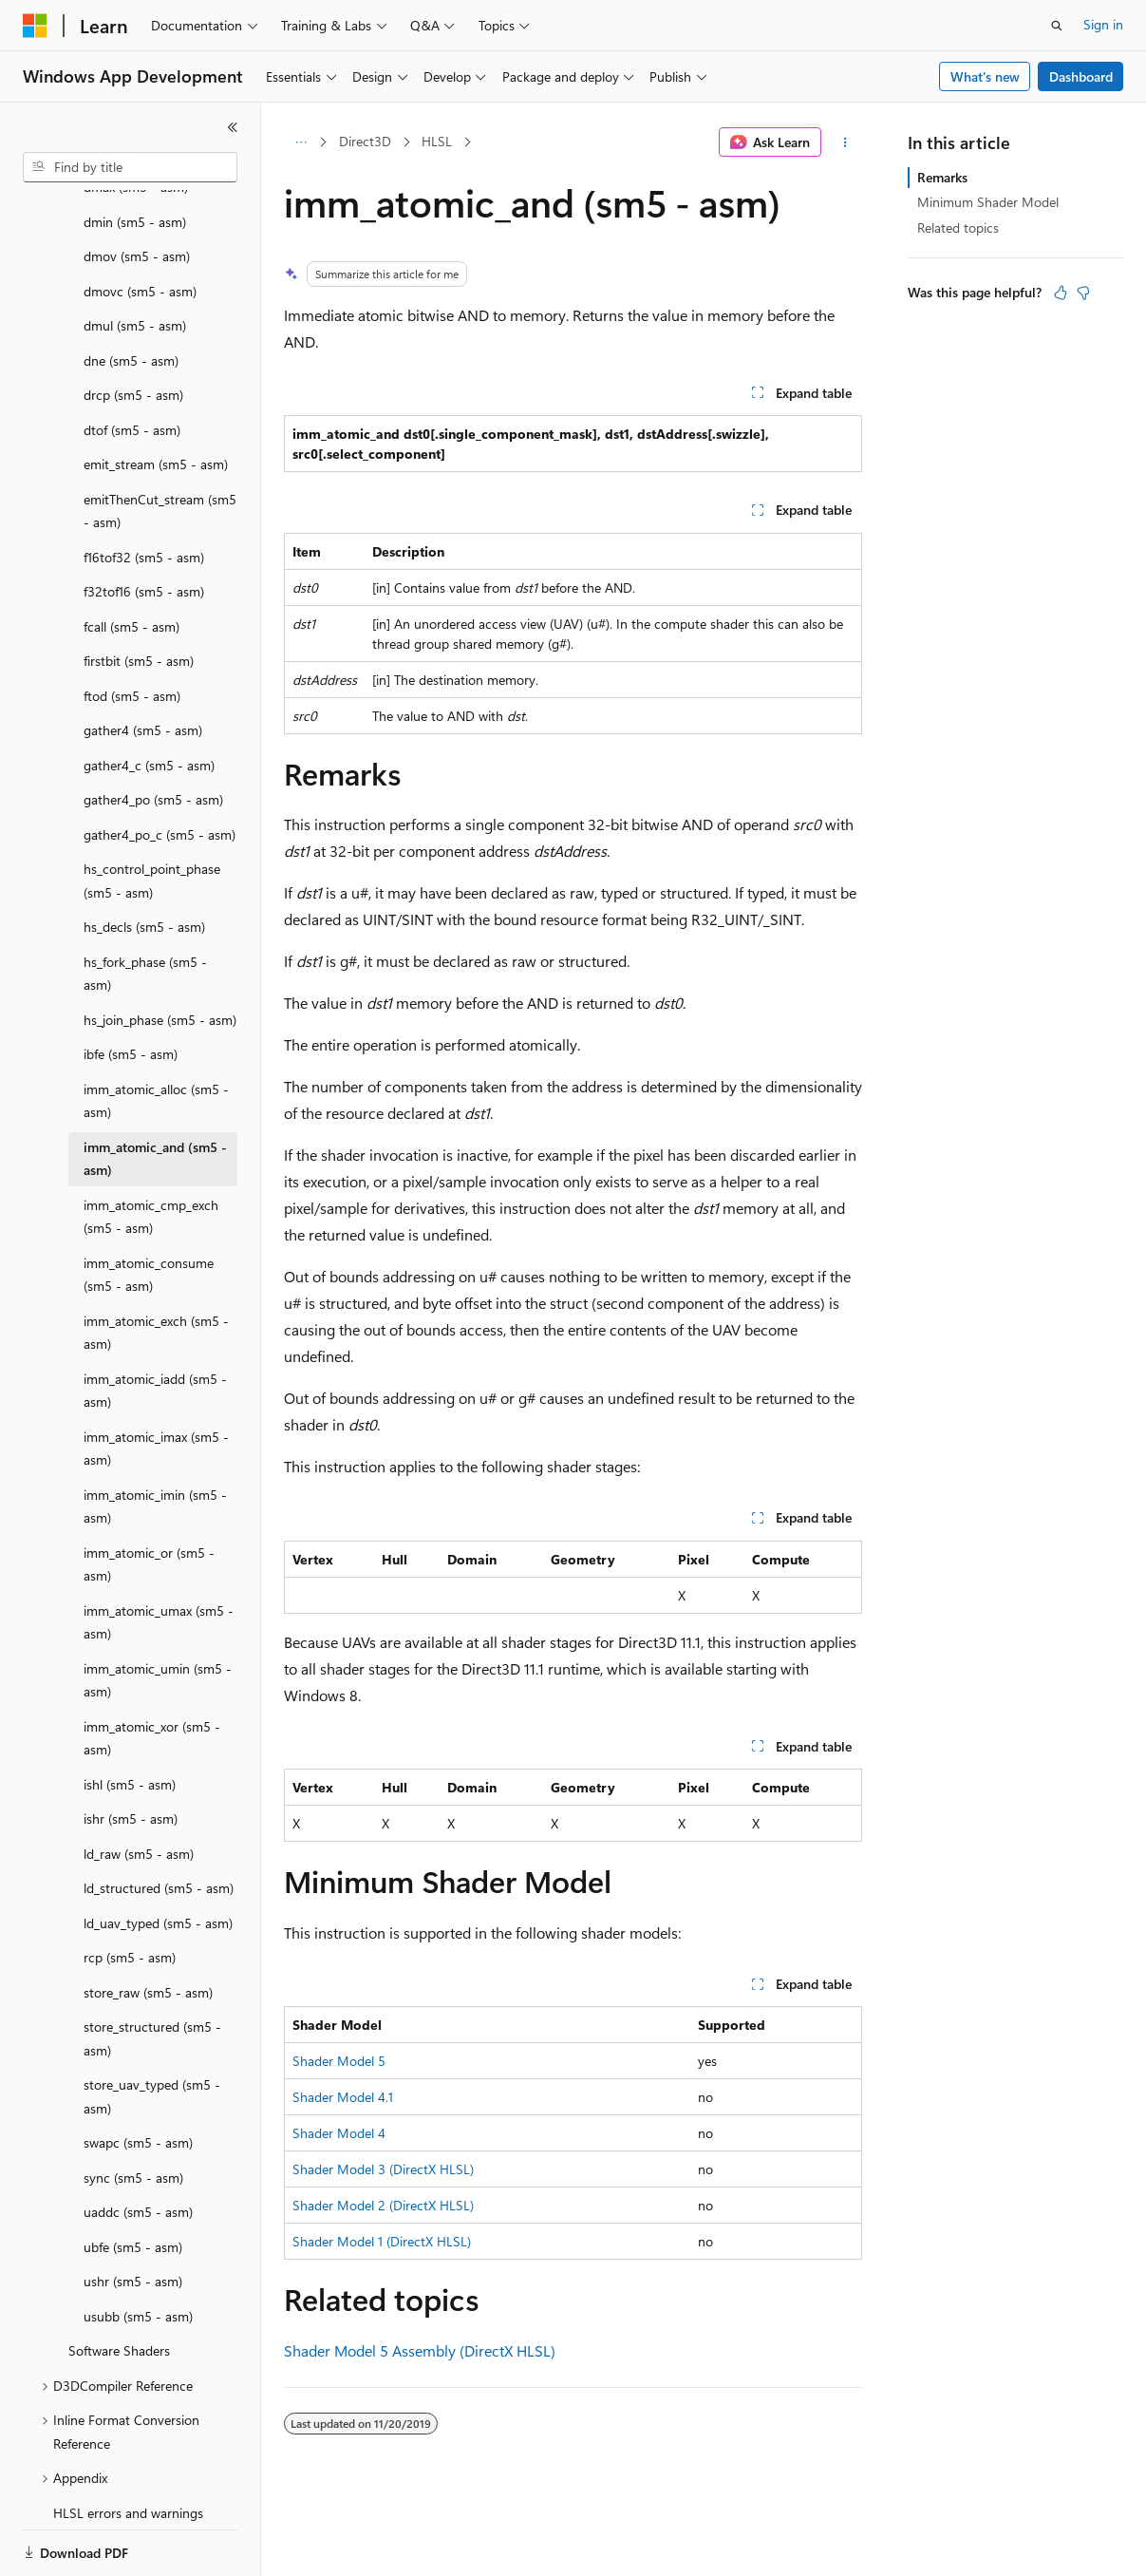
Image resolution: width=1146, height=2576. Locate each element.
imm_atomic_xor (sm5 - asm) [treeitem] (152, 1673)
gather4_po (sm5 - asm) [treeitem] (153, 734)
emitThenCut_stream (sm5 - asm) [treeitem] (160, 445)
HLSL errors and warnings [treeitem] (128, 2447)
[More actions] (845, 142)
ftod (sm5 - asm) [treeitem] (132, 630)
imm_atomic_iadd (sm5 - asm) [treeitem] (155, 1325)
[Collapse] (233, 127)
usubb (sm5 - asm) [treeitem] (138, 2251)
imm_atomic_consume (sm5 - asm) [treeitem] (149, 1209)
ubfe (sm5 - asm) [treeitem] (133, 2181)
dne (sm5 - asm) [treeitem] (131, 295)
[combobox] (130, 167)
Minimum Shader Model (988, 202)
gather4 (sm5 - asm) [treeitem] (143, 664)
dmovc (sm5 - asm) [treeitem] (140, 226)
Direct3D (365, 141)
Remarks (942, 177)
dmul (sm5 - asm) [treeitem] (135, 260)
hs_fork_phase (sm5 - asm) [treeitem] (145, 908)
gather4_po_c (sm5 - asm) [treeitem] (159, 769)
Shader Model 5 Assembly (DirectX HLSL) (419, 2350)
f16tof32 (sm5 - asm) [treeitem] (144, 492)
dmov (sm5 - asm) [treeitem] (137, 190)
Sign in (1103, 24)
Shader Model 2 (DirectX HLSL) (383, 2205)
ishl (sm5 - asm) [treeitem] (130, 1719)
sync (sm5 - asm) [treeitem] (133, 2112)
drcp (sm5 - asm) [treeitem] (133, 329)
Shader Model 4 (338, 2133)
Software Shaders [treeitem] (119, 2285)
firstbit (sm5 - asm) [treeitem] (139, 595)
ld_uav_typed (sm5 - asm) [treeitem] (158, 1857)
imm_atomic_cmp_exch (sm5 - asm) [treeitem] (151, 1151)
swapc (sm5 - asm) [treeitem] (138, 2077)
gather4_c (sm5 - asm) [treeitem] (149, 700)
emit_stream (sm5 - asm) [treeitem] (156, 398)
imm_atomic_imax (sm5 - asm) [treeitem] (156, 1383)
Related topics (958, 227)
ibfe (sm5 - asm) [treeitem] (131, 988)
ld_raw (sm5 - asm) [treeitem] (139, 1788)
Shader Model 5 (338, 2061)
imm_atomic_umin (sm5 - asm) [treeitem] (158, 1615)
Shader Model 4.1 (342, 2097)
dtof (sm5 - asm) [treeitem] (132, 364)
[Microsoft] (35, 25)
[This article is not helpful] (1083, 292)
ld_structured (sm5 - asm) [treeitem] (159, 1822)
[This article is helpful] (1060, 292)
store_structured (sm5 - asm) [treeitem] (152, 1973)
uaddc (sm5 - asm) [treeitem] (138, 2146)
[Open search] (1057, 26)
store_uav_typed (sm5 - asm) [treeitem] (152, 2031)
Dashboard (1081, 76)
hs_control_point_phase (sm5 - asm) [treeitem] (152, 815)
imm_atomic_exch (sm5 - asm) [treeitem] (156, 1267)
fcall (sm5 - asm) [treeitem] (131, 561)
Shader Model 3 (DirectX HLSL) (383, 2169)
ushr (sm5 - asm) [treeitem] (133, 2216)
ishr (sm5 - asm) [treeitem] (131, 1753)
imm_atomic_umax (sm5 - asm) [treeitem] (159, 1557)
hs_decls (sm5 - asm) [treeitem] (144, 861)
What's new (985, 76)
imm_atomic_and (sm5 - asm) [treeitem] (155, 1093)
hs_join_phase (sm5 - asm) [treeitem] (160, 954)
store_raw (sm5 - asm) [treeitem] (148, 1927)
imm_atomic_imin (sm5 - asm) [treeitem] (155, 1441)
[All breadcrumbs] (300, 142)
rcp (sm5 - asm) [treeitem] (130, 1892)
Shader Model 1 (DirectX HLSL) (381, 2241)
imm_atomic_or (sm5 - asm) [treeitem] (149, 1499)
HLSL (437, 141)
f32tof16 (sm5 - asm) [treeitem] (144, 526)
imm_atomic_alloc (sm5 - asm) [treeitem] (156, 1035)
